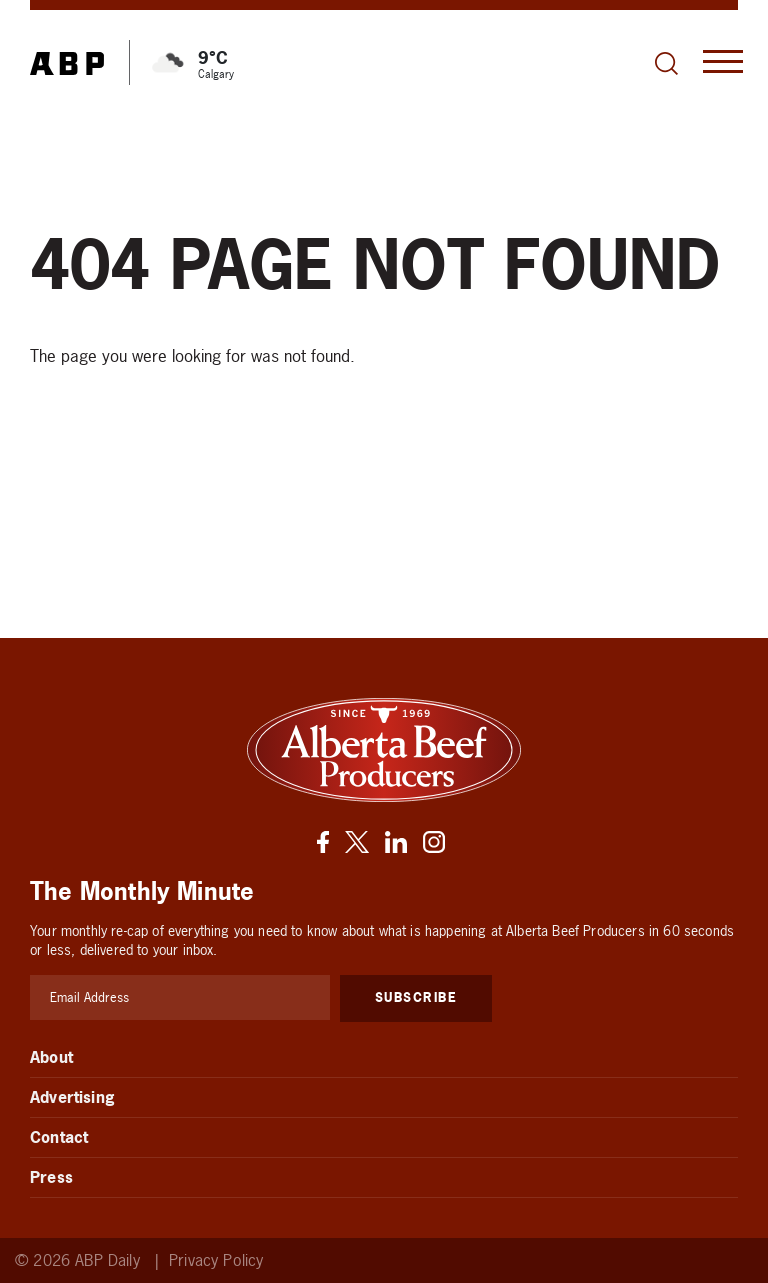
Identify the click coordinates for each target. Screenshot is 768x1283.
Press (51, 1177)
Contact (59, 1137)
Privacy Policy (216, 1260)
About (51, 1057)
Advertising (72, 1097)
